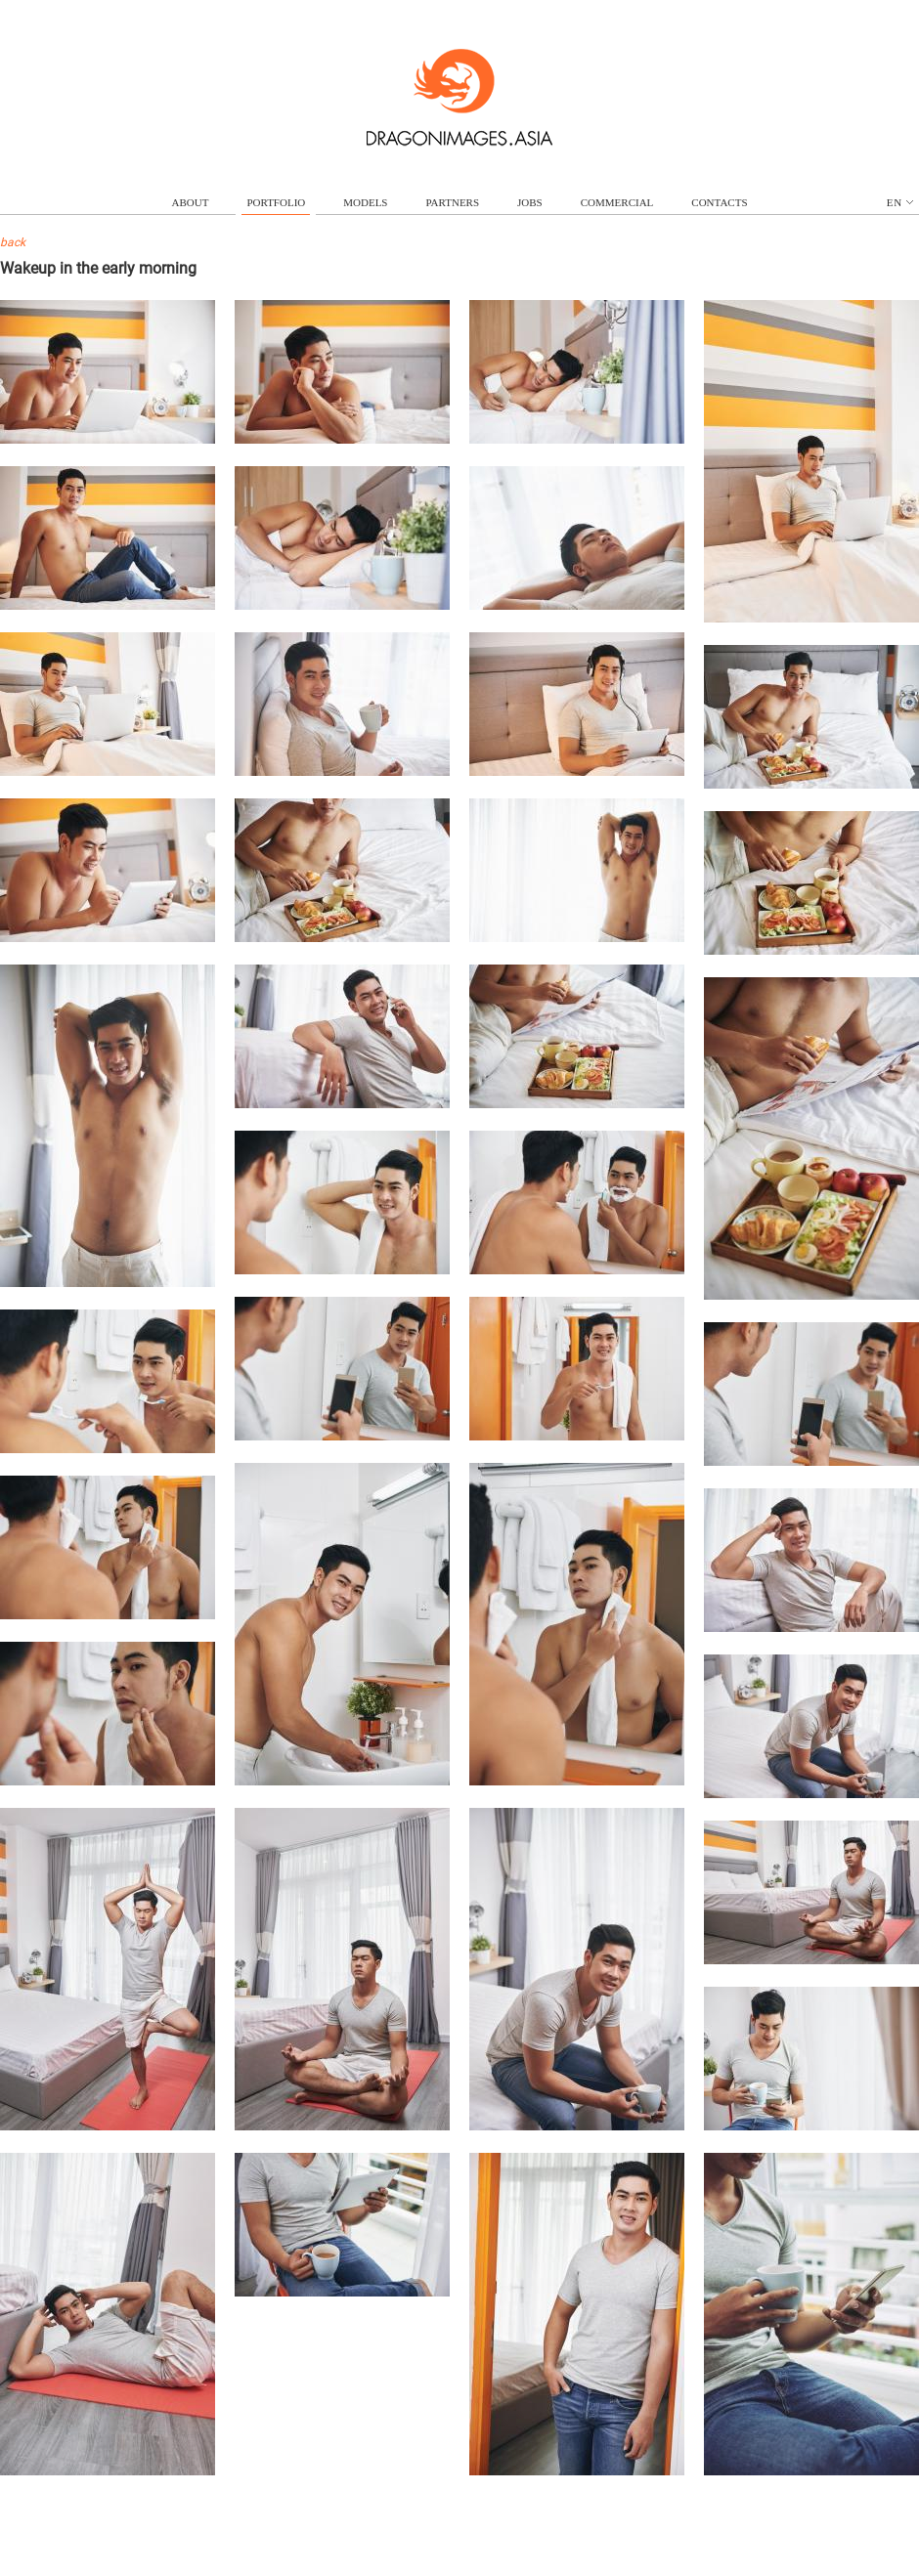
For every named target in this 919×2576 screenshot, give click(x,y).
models (365, 202)
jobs (530, 202)
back (12, 242)
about (190, 202)
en (900, 202)
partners (452, 202)
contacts (719, 202)
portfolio (275, 202)
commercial (617, 202)
